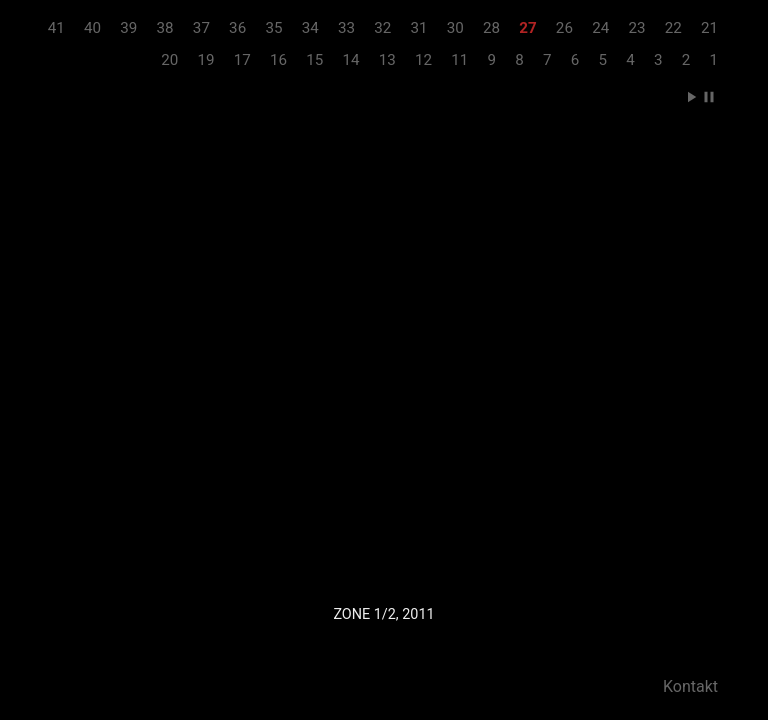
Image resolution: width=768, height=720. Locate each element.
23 (636, 28)
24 (600, 28)
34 (310, 28)
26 (564, 28)
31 (418, 28)
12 (423, 60)
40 (92, 28)
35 (273, 28)
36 (237, 28)
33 (346, 28)
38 (165, 28)
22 (673, 28)
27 (527, 28)
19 (205, 60)
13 (387, 60)
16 (278, 60)
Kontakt (690, 686)
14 (351, 60)
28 (491, 28)
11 (459, 60)
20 (169, 60)
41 (56, 28)
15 (314, 60)
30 (455, 28)
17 (242, 60)
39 (128, 28)
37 (201, 28)
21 (709, 28)
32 (382, 28)
